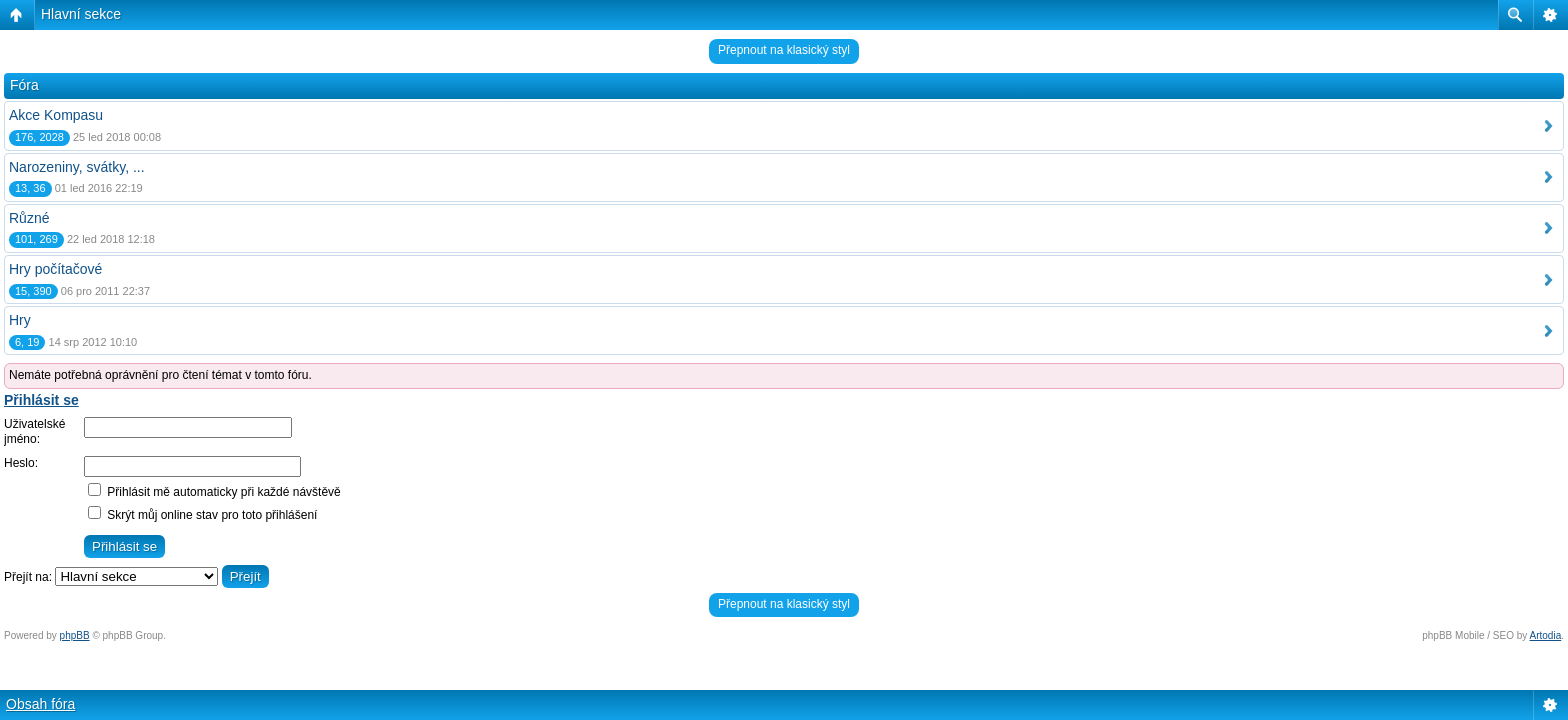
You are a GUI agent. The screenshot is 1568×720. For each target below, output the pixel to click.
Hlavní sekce (81, 14)
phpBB (75, 635)
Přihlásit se (41, 400)
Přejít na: (28, 577)
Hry (20, 320)
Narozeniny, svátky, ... (77, 167)
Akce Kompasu (56, 115)
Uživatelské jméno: (34, 432)
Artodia (1546, 635)
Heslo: (21, 463)
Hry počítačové (55, 269)
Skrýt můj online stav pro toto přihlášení (202, 515)
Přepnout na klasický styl (784, 50)
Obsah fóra (40, 704)
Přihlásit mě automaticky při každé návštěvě (214, 492)
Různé (29, 218)
